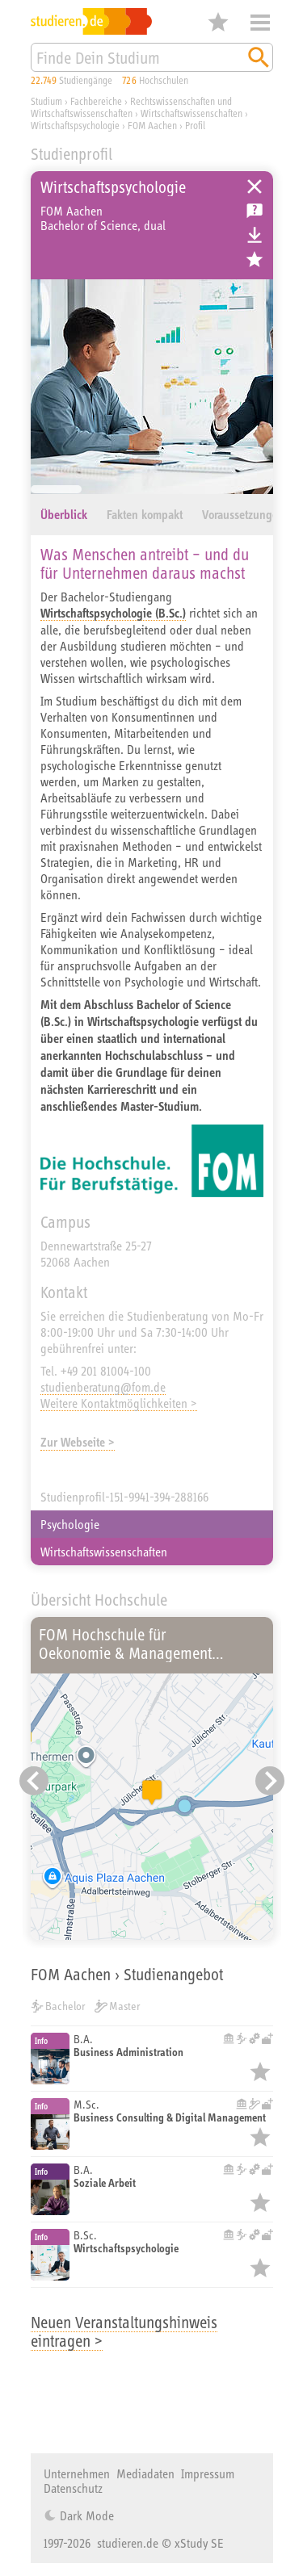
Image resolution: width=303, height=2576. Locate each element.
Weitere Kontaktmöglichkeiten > (118, 1403)
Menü (260, 23)
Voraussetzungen (243, 514)
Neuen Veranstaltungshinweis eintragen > (124, 2331)
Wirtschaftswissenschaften (103, 1551)
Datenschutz (73, 2488)
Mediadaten (145, 2473)
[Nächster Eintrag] (269, 1780)
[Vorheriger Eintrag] (34, 1780)
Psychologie (69, 1524)
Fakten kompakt (145, 514)
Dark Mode (85, 2515)
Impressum (207, 2473)
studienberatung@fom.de (103, 1387)
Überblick (63, 514)
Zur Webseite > (77, 1442)
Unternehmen (77, 2473)
